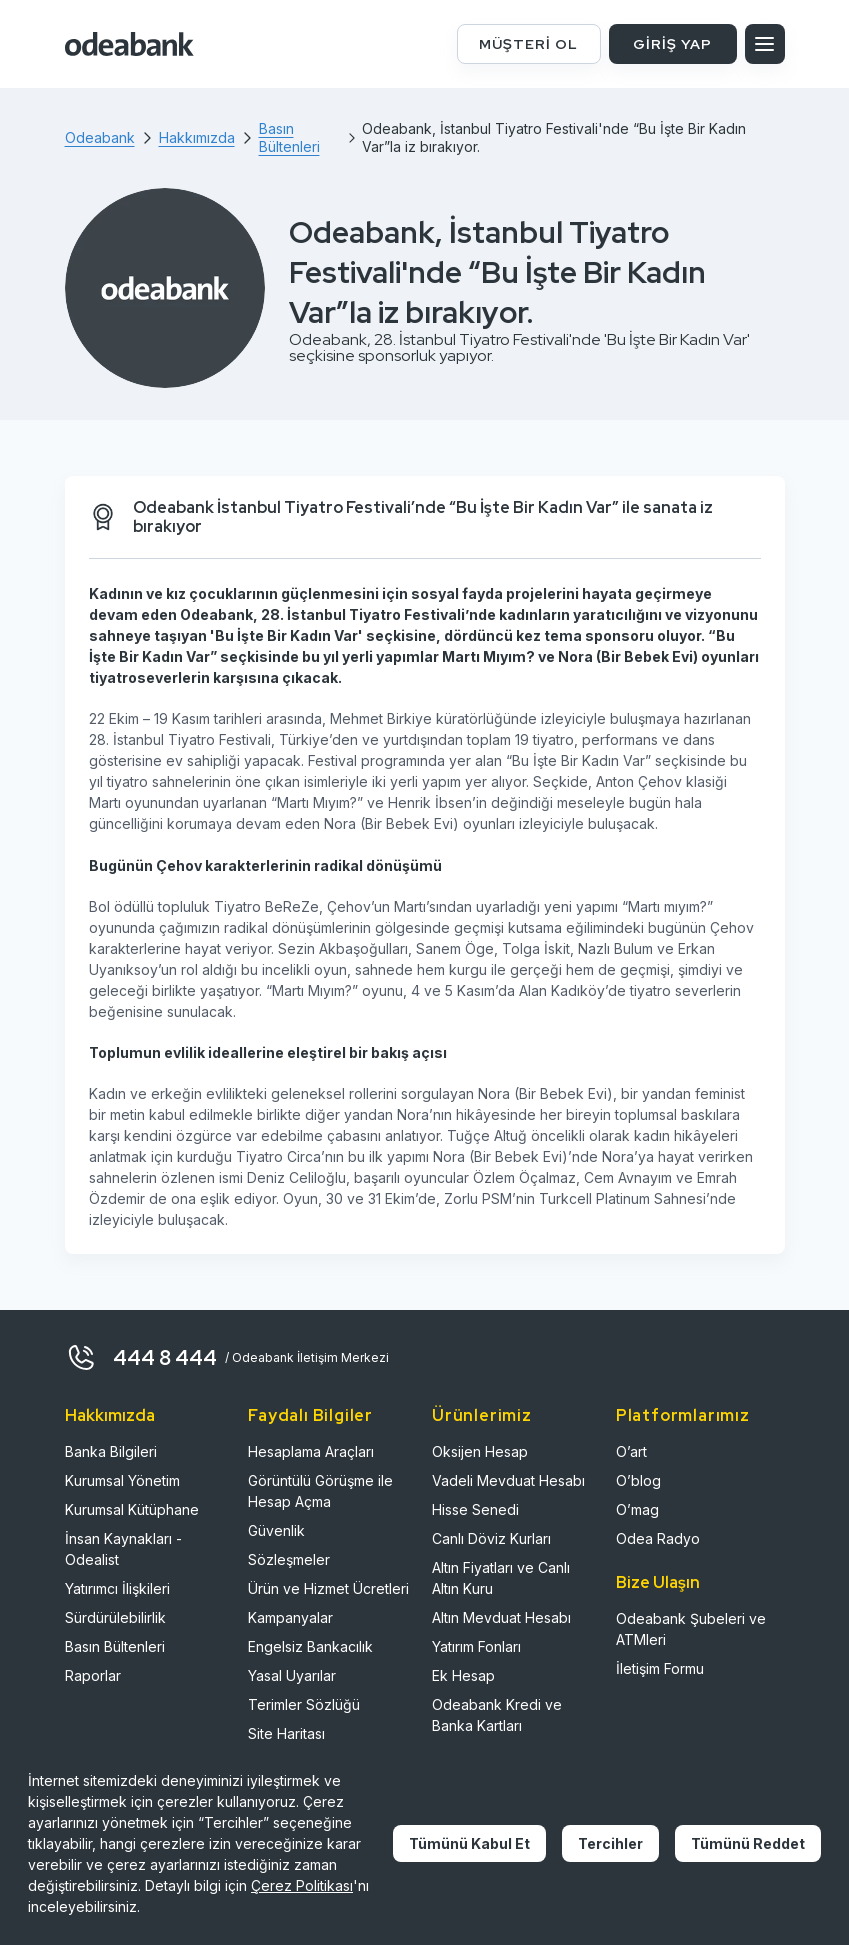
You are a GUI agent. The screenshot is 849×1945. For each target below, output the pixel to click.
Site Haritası (286, 1733)
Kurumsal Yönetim (122, 1480)
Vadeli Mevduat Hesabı (508, 1480)
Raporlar (93, 1675)
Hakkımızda (110, 1415)
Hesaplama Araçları (311, 1451)
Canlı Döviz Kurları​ (491, 1538)
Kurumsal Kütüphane (132, 1509)
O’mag (637, 1509)
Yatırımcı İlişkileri (117, 1588)
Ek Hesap (463, 1675)
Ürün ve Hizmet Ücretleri (328, 1588)
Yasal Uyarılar (292, 1675)
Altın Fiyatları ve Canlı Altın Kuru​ (501, 1578)
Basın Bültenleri (115, 1646)
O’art (631, 1451)
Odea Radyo (658, 1538)
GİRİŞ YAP (672, 44)
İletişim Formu (660, 1668)
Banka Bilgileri (111, 1451)
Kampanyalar (290, 1617)
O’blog (638, 1480)
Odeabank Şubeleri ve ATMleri (691, 1629)
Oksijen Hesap (480, 1451)
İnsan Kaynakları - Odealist (123, 1549)
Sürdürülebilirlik (115, 1617)
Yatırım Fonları (476, 1646)
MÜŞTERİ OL (528, 44)
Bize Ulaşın (658, 1582)
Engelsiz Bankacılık (310, 1646)
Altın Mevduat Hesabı (501, 1617)
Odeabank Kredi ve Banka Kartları (497, 1715)
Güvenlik (276, 1530)
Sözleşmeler (289, 1559)
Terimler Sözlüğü (304, 1704)
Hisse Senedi (475, 1509)
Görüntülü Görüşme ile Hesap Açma (320, 1491)
